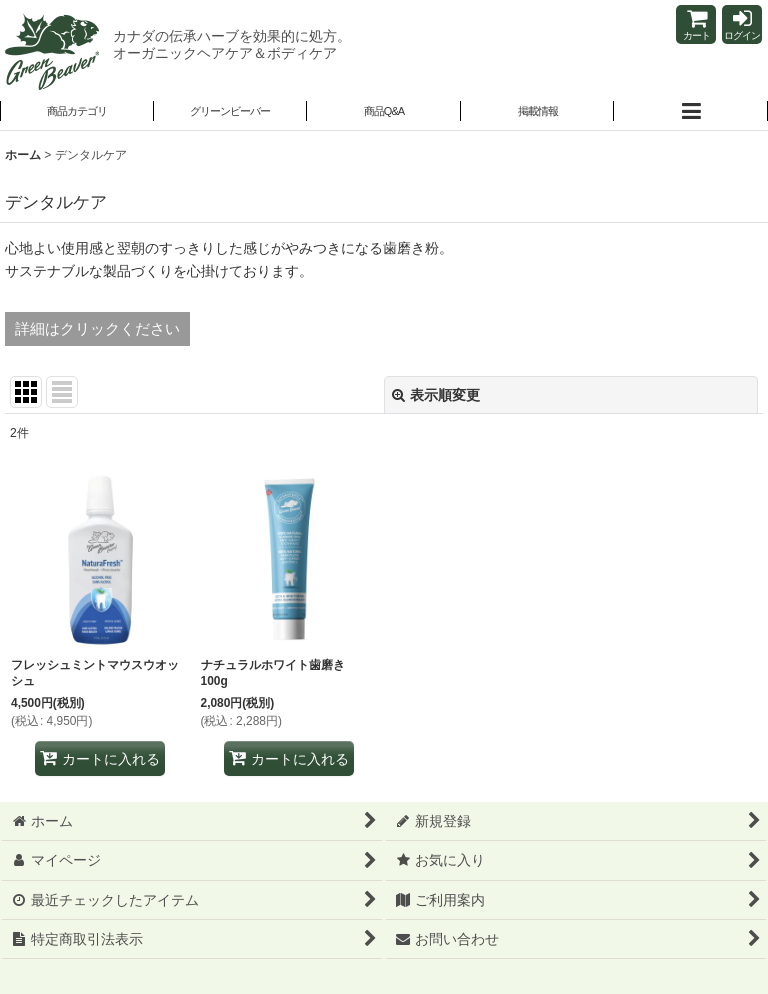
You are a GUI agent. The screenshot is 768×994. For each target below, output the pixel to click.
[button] (231, 112)
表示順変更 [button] (436, 395)
